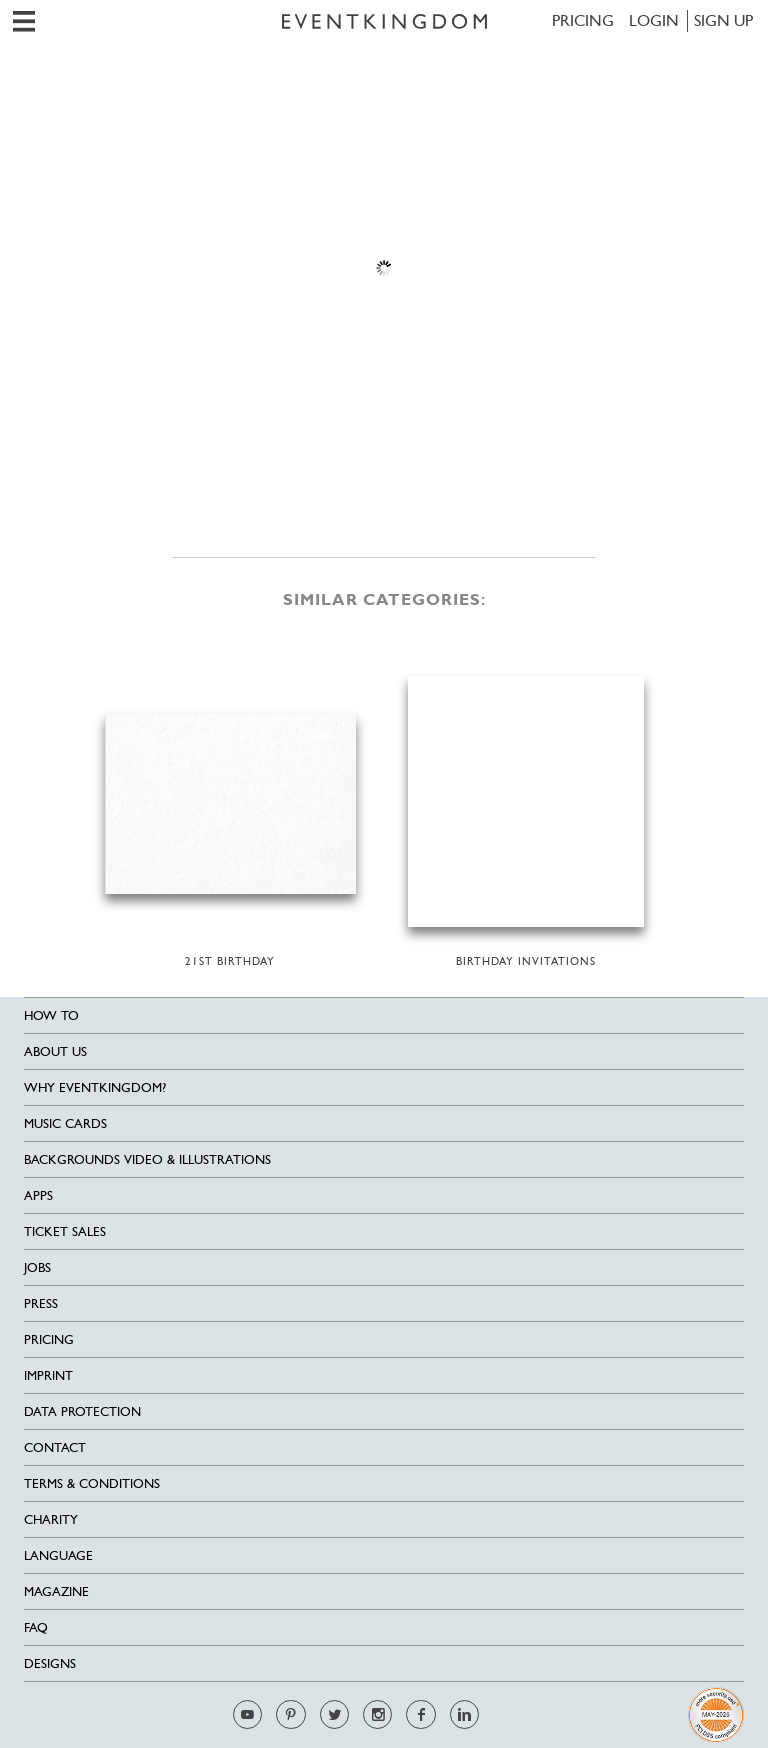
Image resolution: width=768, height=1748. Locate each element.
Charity (51, 1519)
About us (55, 1051)
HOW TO (51, 1015)
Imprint (48, 1375)
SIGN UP (723, 20)
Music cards (65, 1123)
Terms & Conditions (92, 1483)
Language (58, 1555)
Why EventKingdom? (95, 1087)
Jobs (37, 1267)
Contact (55, 1447)
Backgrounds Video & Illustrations (147, 1159)
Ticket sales (65, 1231)
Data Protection (82, 1411)
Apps (38, 1195)
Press (41, 1303)
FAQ (36, 1627)
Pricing (583, 20)
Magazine (56, 1591)
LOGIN (654, 20)
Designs (50, 1663)
